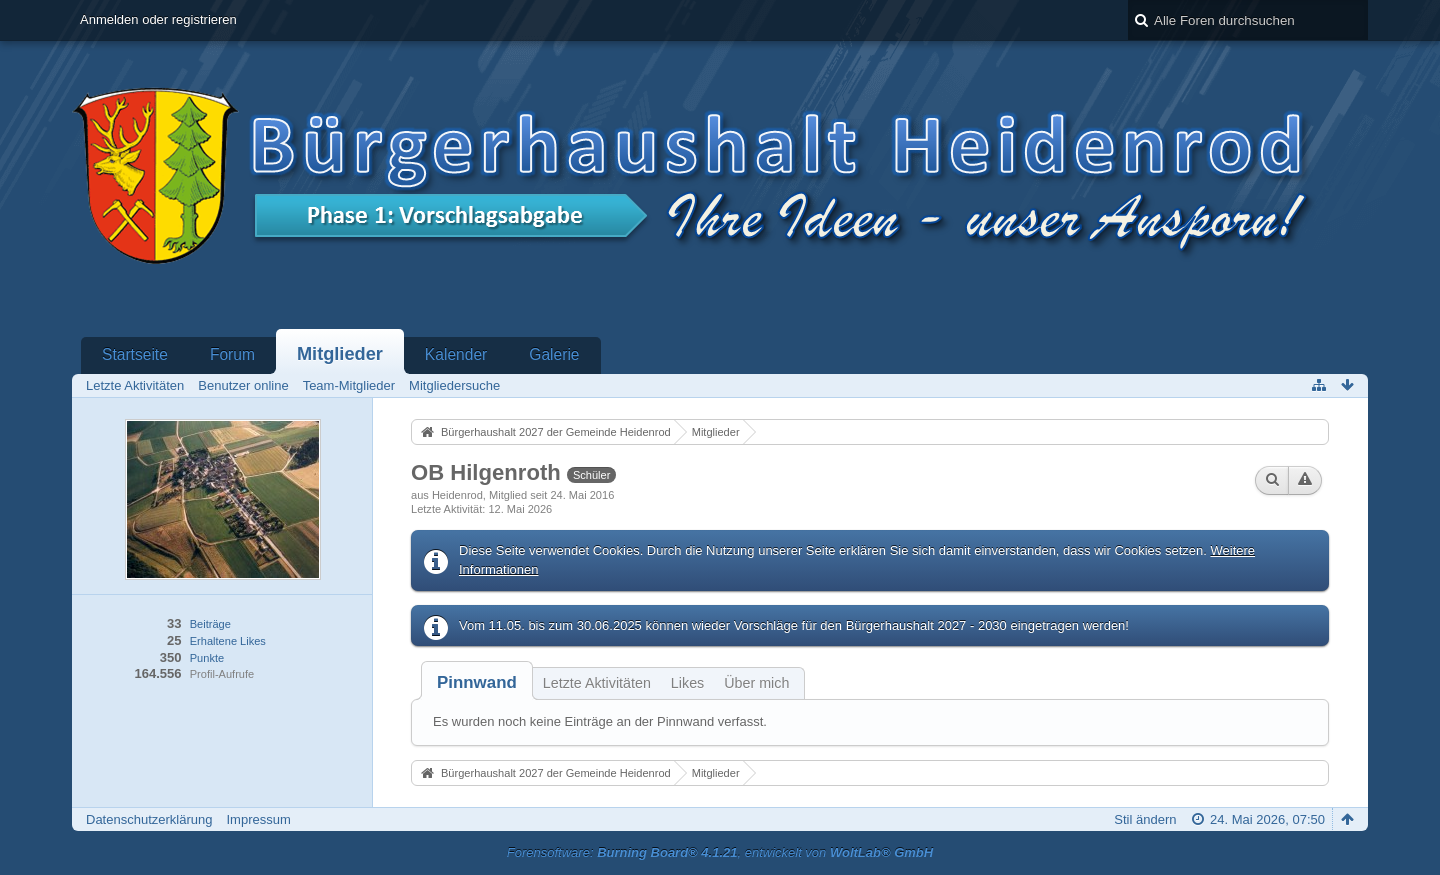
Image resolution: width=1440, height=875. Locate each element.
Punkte (207, 658)
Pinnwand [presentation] (477, 682)
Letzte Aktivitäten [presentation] (597, 683)
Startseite (135, 354)
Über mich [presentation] (756, 683)
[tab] (477, 682)
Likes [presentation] (687, 683)
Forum (232, 354)
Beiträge (210, 624)
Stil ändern (1145, 819)
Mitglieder (340, 354)
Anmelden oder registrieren (158, 19)
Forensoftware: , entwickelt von (720, 852)
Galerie (554, 354)
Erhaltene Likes (228, 641)
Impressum (258, 819)
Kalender (456, 354)
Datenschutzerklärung (149, 819)
